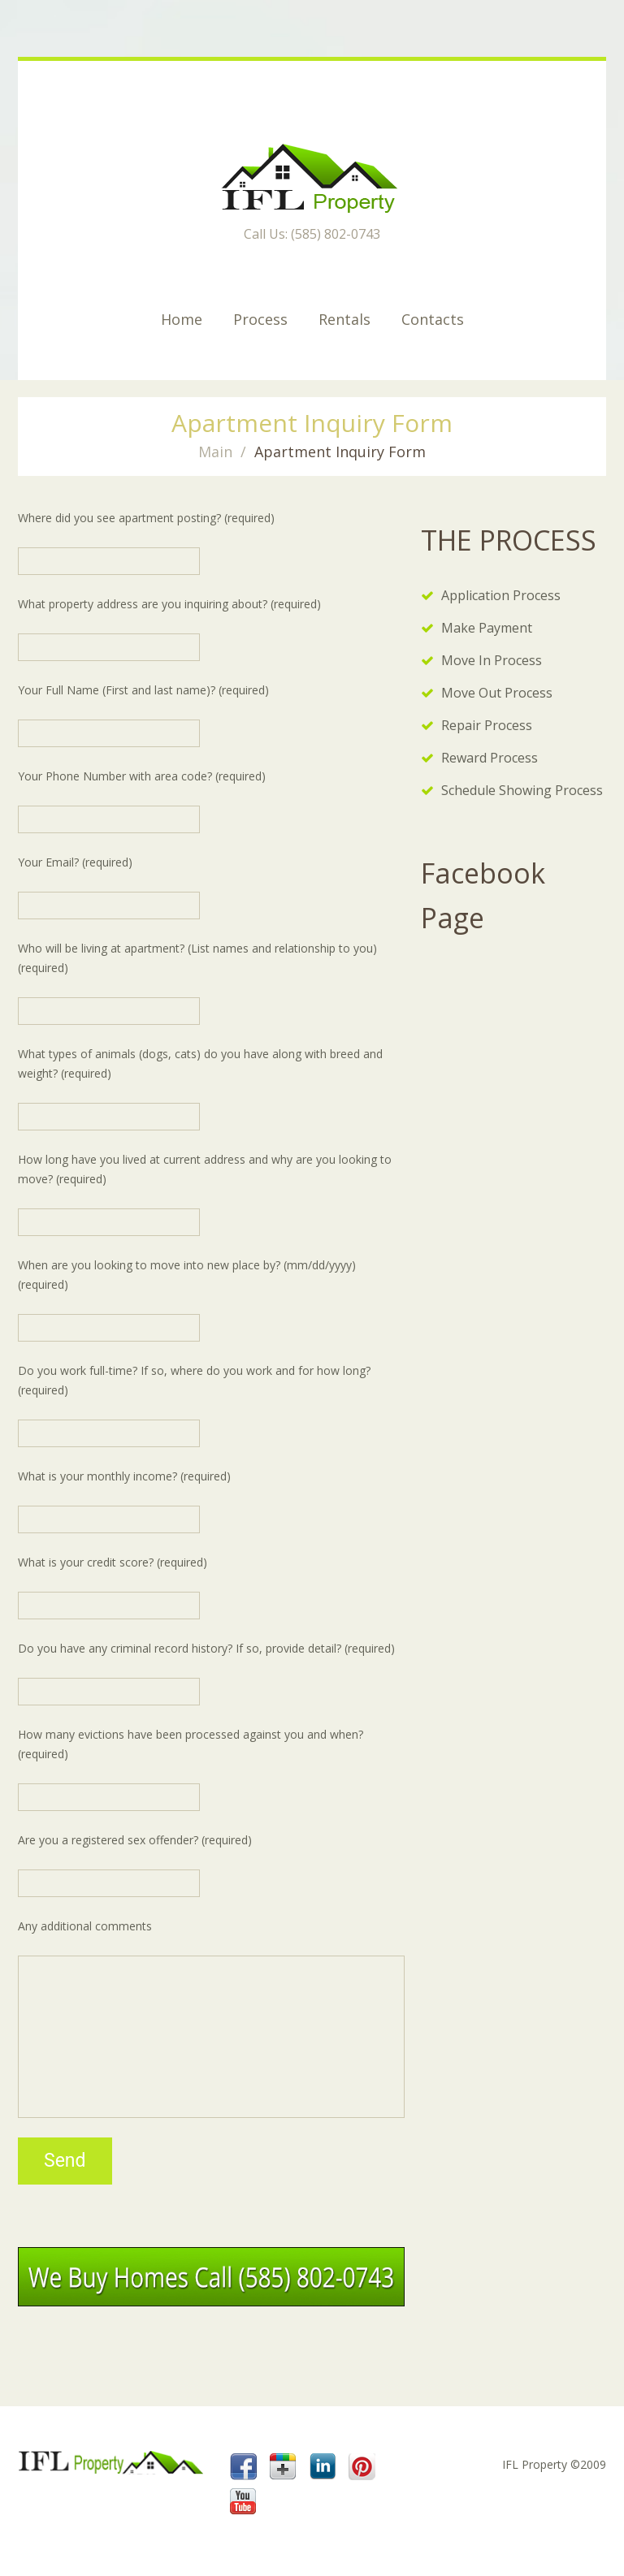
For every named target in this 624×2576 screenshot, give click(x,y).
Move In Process (491, 660)
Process (260, 319)
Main (215, 451)
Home (181, 319)
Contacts (432, 319)
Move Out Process (496, 693)
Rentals (344, 319)
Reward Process (489, 758)
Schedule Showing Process (522, 790)
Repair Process (486, 725)
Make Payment (486, 628)
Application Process (501, 595)
